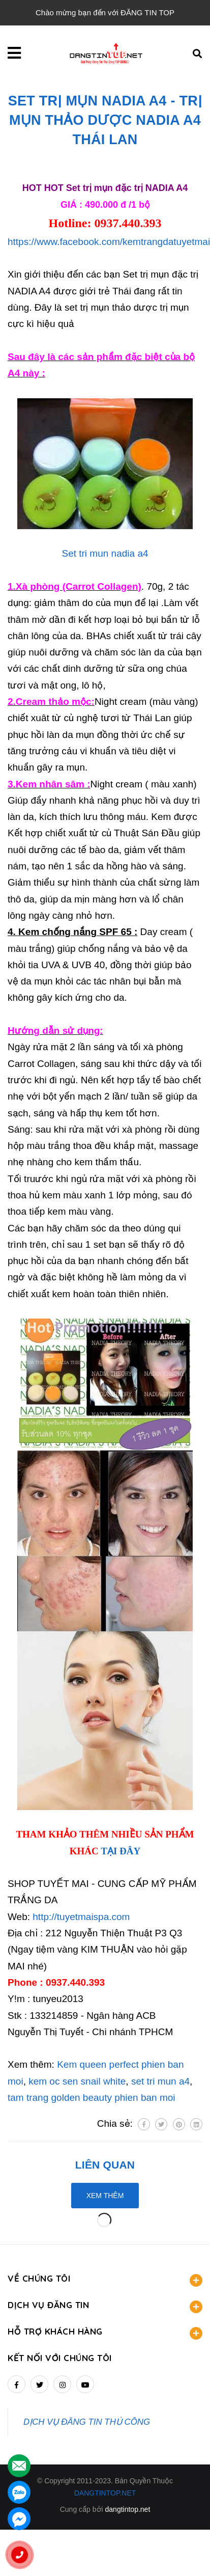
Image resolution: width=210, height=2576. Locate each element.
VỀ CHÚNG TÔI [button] (105, 2280)
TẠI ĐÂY (120, 1851)
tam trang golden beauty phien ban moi (91, 2097)
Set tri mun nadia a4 (105, 553)
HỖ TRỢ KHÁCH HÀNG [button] (105, 2333)
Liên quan (105, 2165)
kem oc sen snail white (77, 2081)
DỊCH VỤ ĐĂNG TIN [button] (105, 2306)
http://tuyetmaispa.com (81, 1916)
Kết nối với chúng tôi (60, 2357)
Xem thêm (105, 2195)
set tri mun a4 (160, 2081)
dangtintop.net (128, 2509)
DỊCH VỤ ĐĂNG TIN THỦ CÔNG (86, 2422)
